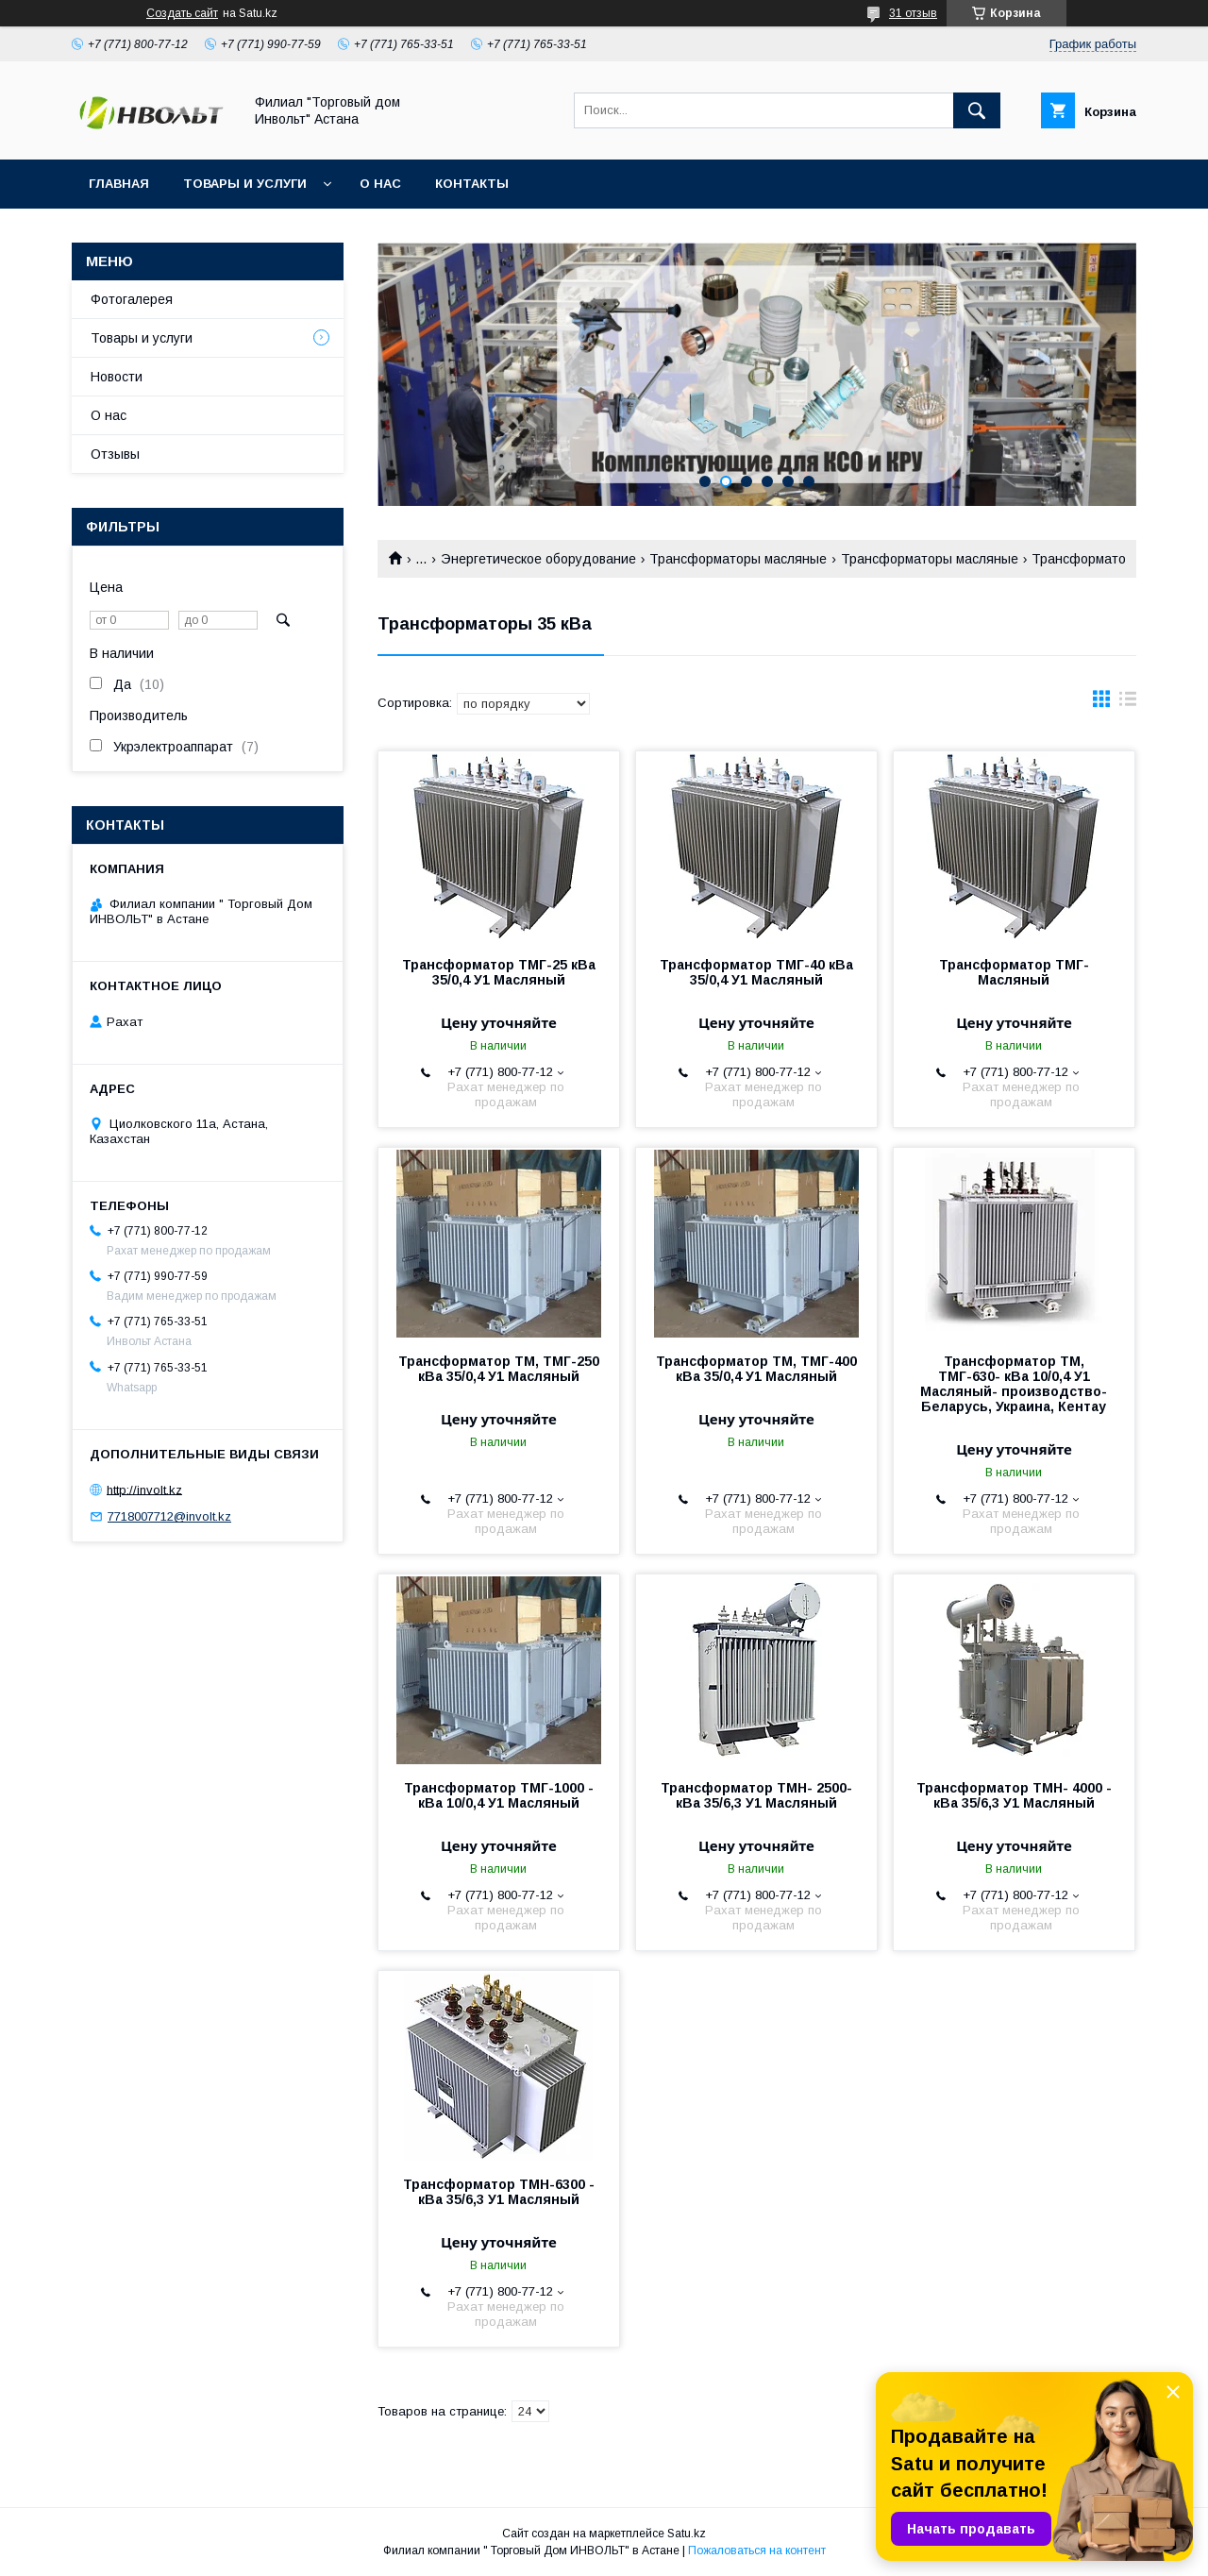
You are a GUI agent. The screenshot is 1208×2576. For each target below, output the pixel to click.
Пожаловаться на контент (757, 2550)
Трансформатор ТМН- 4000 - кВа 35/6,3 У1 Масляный (1014, 1795)
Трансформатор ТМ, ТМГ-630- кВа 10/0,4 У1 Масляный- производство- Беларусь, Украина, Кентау (1013, 1384)
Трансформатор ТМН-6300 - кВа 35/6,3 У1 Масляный (499, 2192)
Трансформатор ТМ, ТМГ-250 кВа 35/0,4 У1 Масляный (498, 1369)
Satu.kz (686, 2533)
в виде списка (1127, 703)
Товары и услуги (245, 184)
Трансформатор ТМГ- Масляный (1014, 972)
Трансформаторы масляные (738, 558)
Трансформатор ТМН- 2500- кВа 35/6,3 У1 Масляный (756, 1795)
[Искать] (976, 110)
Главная (119, 184)
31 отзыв (913, 13)
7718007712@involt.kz (169, 1516)
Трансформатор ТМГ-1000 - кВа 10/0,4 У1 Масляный (499, 1795)
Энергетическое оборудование (538, 558)
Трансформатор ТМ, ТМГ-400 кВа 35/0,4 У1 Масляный (756, 1369)
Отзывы (115, 454)
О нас (380, 184)
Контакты (472, 184)
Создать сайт (182, 13)
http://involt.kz (144, 1489)
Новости (117, 376)
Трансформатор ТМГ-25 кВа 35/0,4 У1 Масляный (499, 972)
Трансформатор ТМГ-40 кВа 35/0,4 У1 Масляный (756, 972)
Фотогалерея (132, 299)
